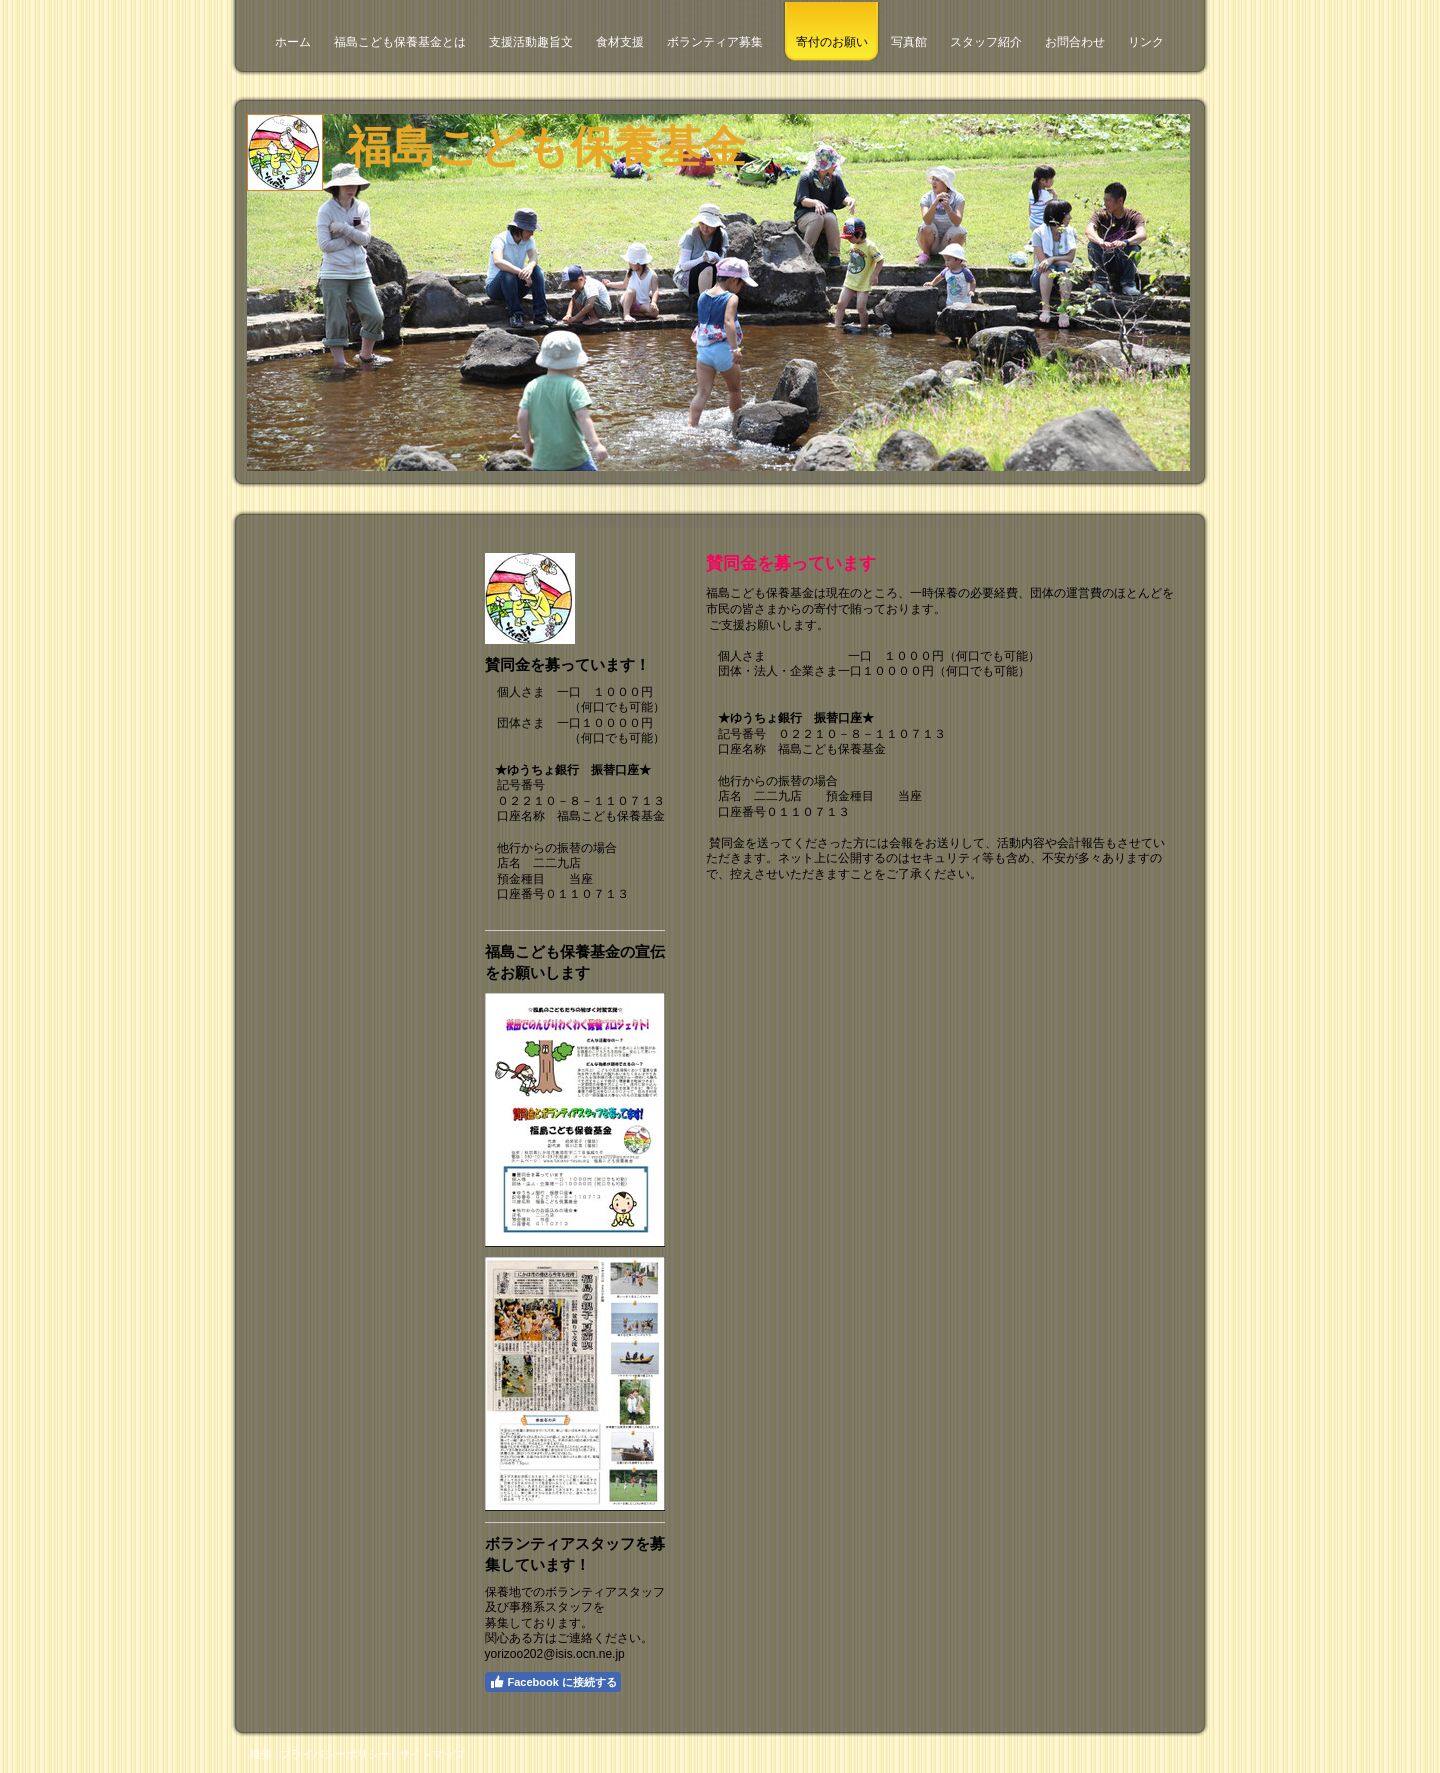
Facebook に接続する (553, 1682)
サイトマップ (432, 1754)
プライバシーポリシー (335, 1754)
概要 (261, 1754)
